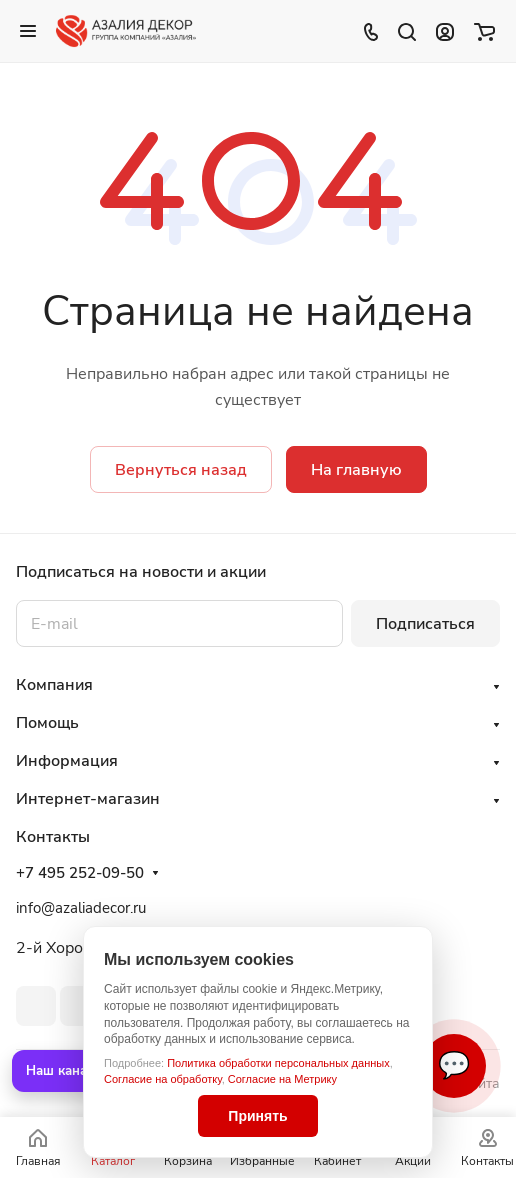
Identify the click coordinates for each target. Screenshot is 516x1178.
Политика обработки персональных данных (278, 1063)
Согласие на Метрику (282, 1079)
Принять (257, 1116)
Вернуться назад (181, 470)
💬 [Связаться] (454, 1065)
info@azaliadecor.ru (81, 908)
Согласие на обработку (163, 1079)
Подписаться (425, 624)
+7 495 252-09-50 (80, 873)
